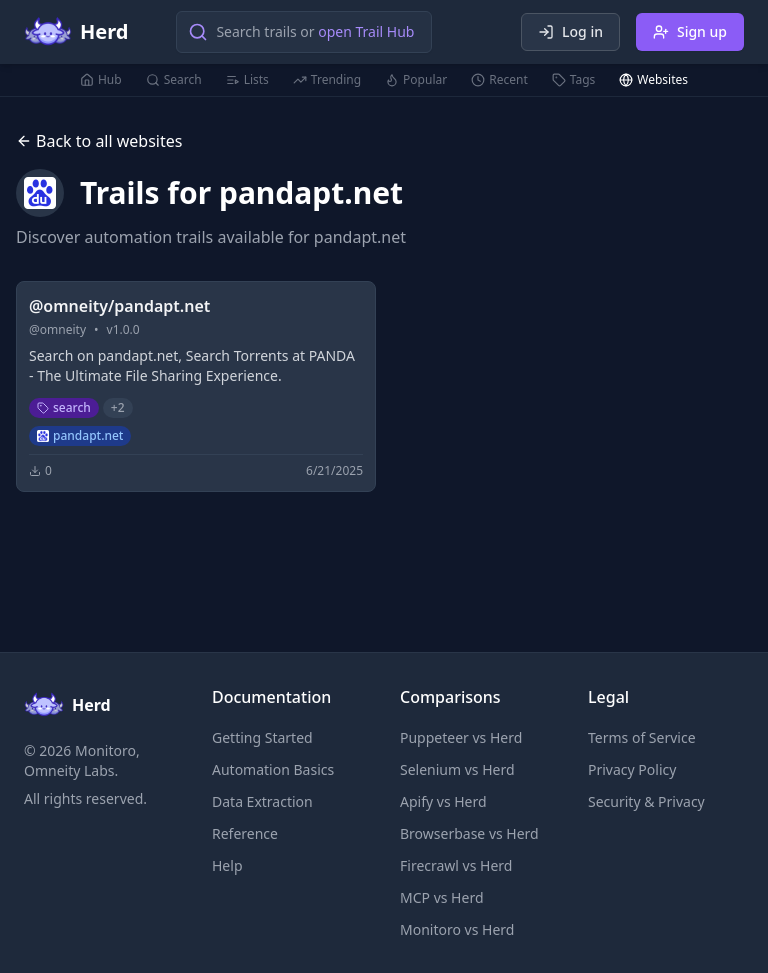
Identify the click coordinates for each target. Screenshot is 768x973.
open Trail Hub (366, 31)
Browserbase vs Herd (469, 833)
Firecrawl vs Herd (456, 865)
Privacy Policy (632, 769)
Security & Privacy (646, 801)
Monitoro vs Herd (457, 929)
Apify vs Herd (443, 801)
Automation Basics (273, 769)
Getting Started (262, 737)
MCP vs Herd (442, 897)
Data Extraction (262, 801)
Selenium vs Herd (457, 769)
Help (227, 865)
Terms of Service (642, 737)
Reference (245, 833)
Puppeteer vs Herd (461, 737)
